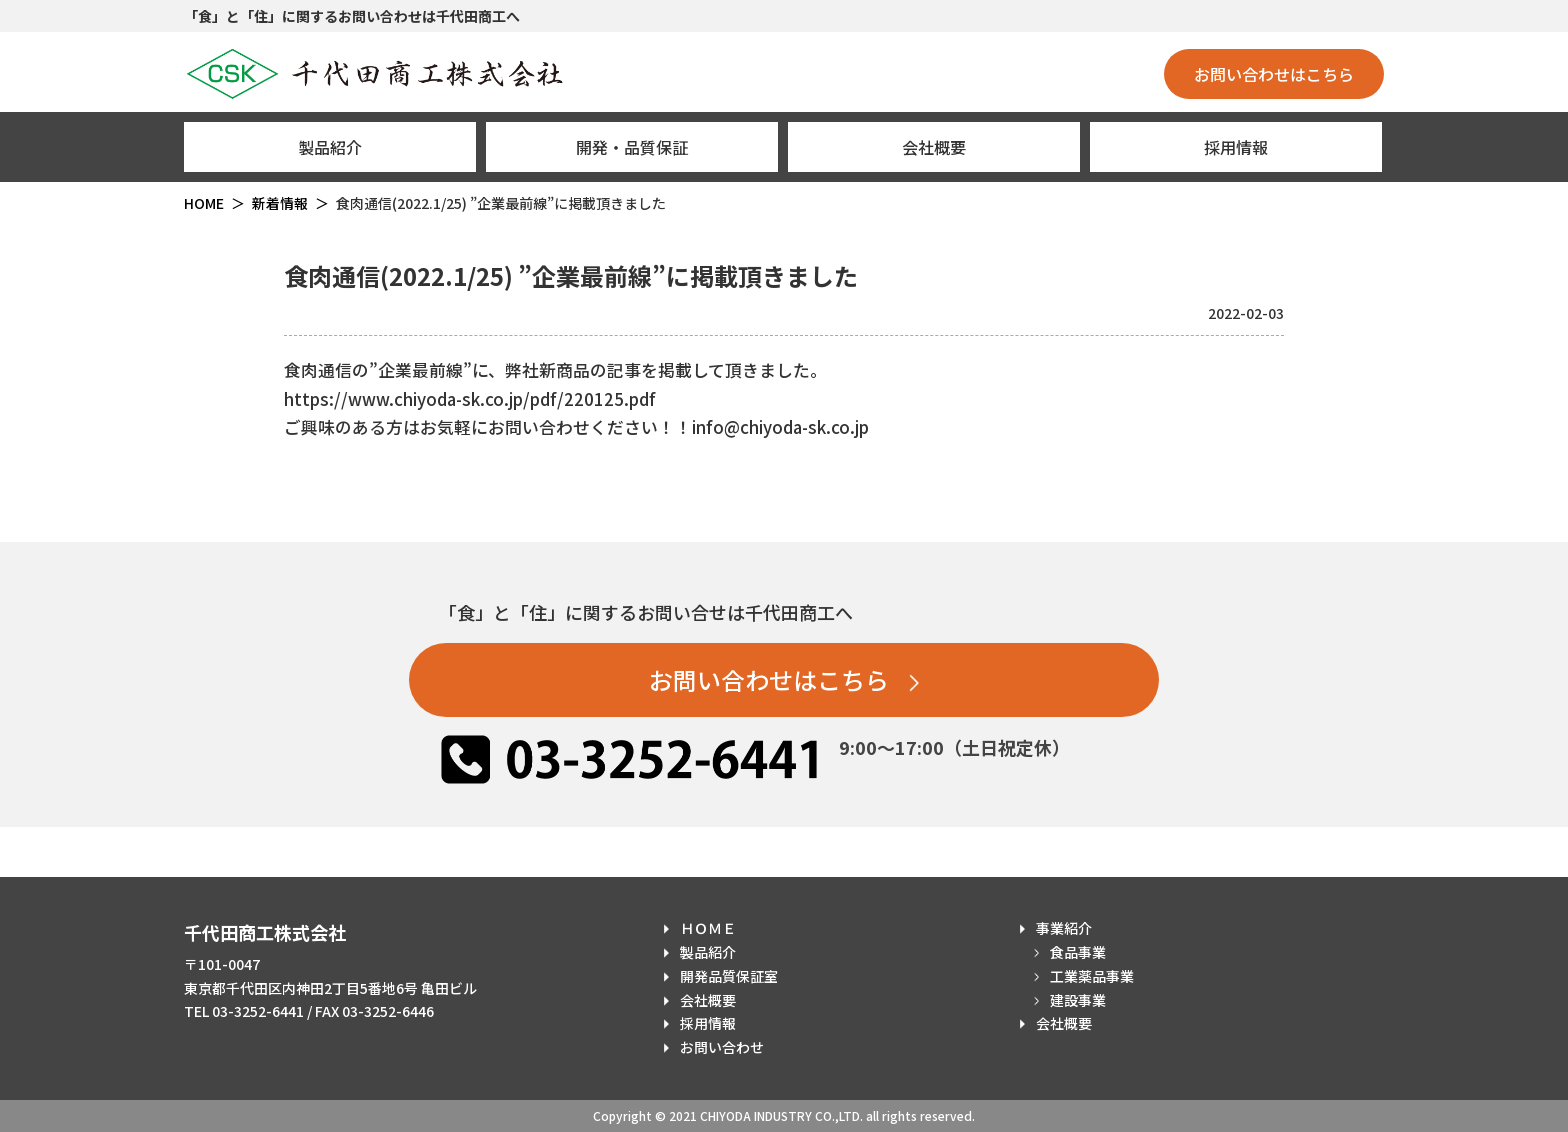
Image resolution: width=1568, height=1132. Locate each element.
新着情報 (280, 203)
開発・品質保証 (632, 147)
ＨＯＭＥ (708, 928)
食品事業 (1078, 952)
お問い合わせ (722, 1047)
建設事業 (1078, 1000)
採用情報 (1236, 147)
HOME (204, 203)
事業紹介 (1064, 928)
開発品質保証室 (729, 976)
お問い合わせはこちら (1274, 74)
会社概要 (934, 147)
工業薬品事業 (1092, 976)
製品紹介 (330, 147)
